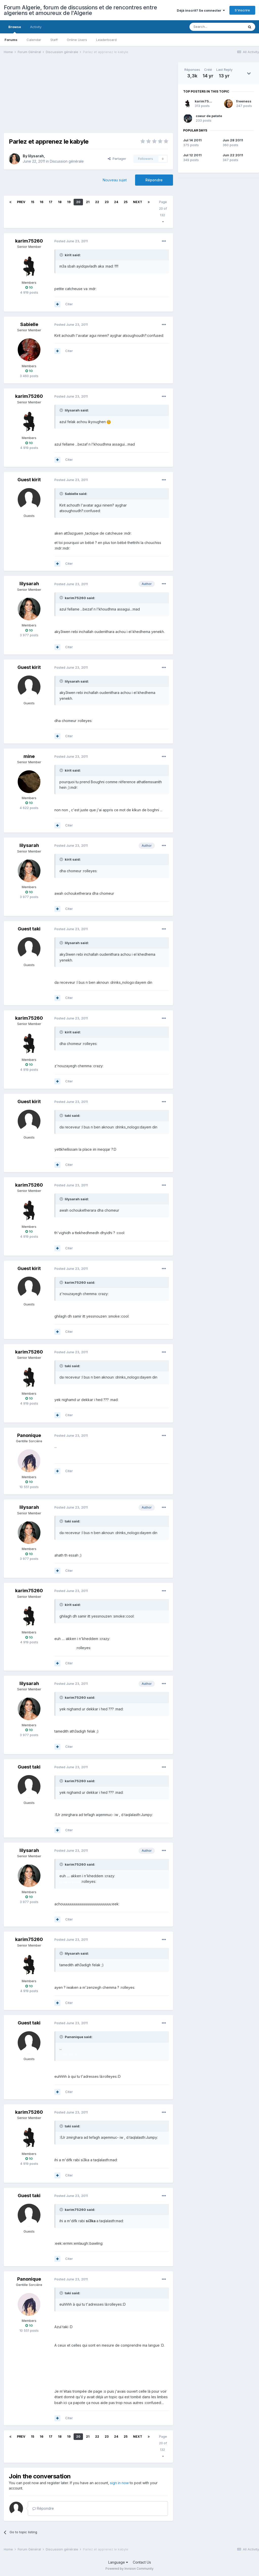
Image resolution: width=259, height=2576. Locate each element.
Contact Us (142, 2562)
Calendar (34, 40)
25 (125, 202)
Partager (117, 159)
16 (41, 202)
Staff (54, 40)
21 (88, 202)
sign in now (119, 2483)
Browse (14, 29)
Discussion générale (67, 161)
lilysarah (36, 156)
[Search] (216, 27)
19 (69, 202)
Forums (11, 40)
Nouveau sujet (115, 180)
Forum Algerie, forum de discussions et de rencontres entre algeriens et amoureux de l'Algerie (80, 10)
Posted (71, 241)
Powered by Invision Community (129, 2568)
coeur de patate (209, 116)
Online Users (77, 40)
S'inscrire (242, 10)
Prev (21, 202)
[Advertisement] (63, 97)
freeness (243, 101)
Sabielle (29, 324)
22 (97, 202)
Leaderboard (106, 40)
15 (32, 202)
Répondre (154, 180)
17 (50, 202)
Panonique (29, 1435)
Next (137, 202)
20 (78, 202)
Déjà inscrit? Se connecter (201, 10)
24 (116, 202)
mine (29, 756)
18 (59, 202)
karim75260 (29, 241)
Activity (35, 27)
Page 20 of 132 (163, 211)
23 (107, 202)
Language (118, 2562)
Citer (69, 304)
